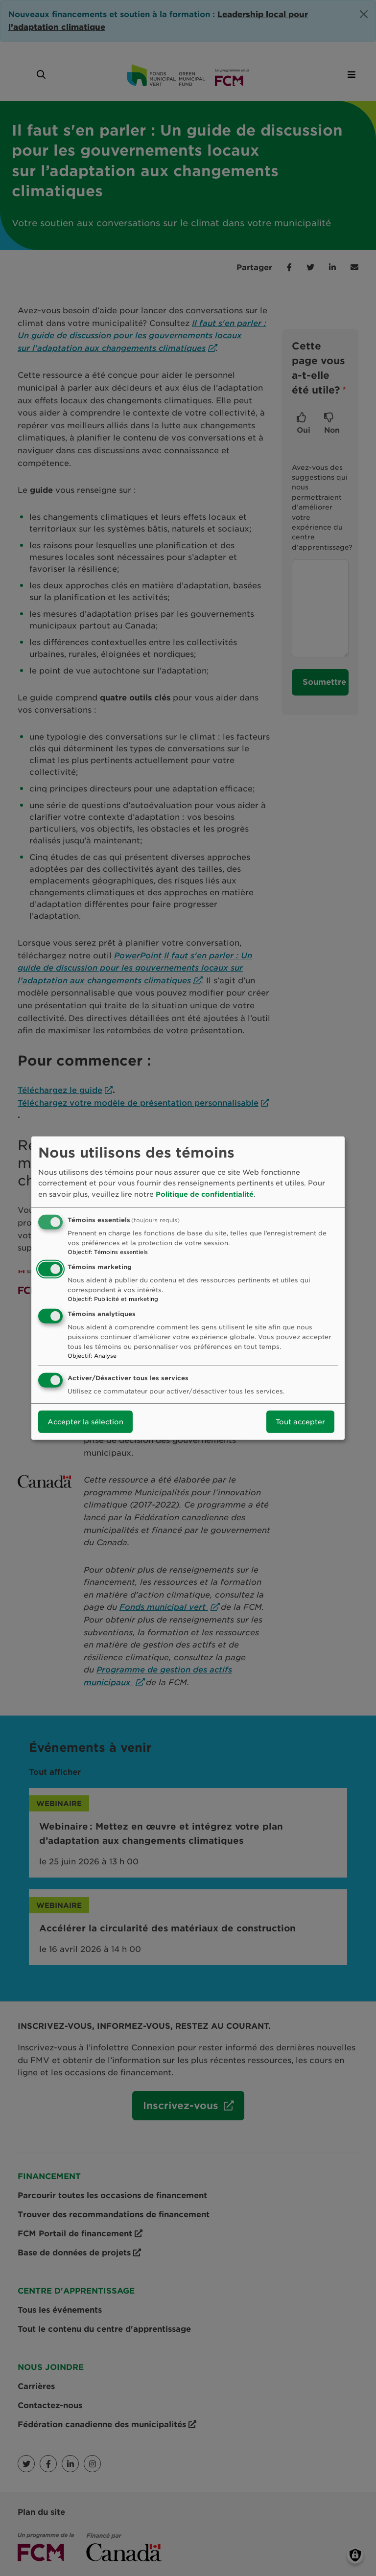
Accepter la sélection (85, 1422)
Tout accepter (300, 1422)
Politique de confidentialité (205, 1194)
